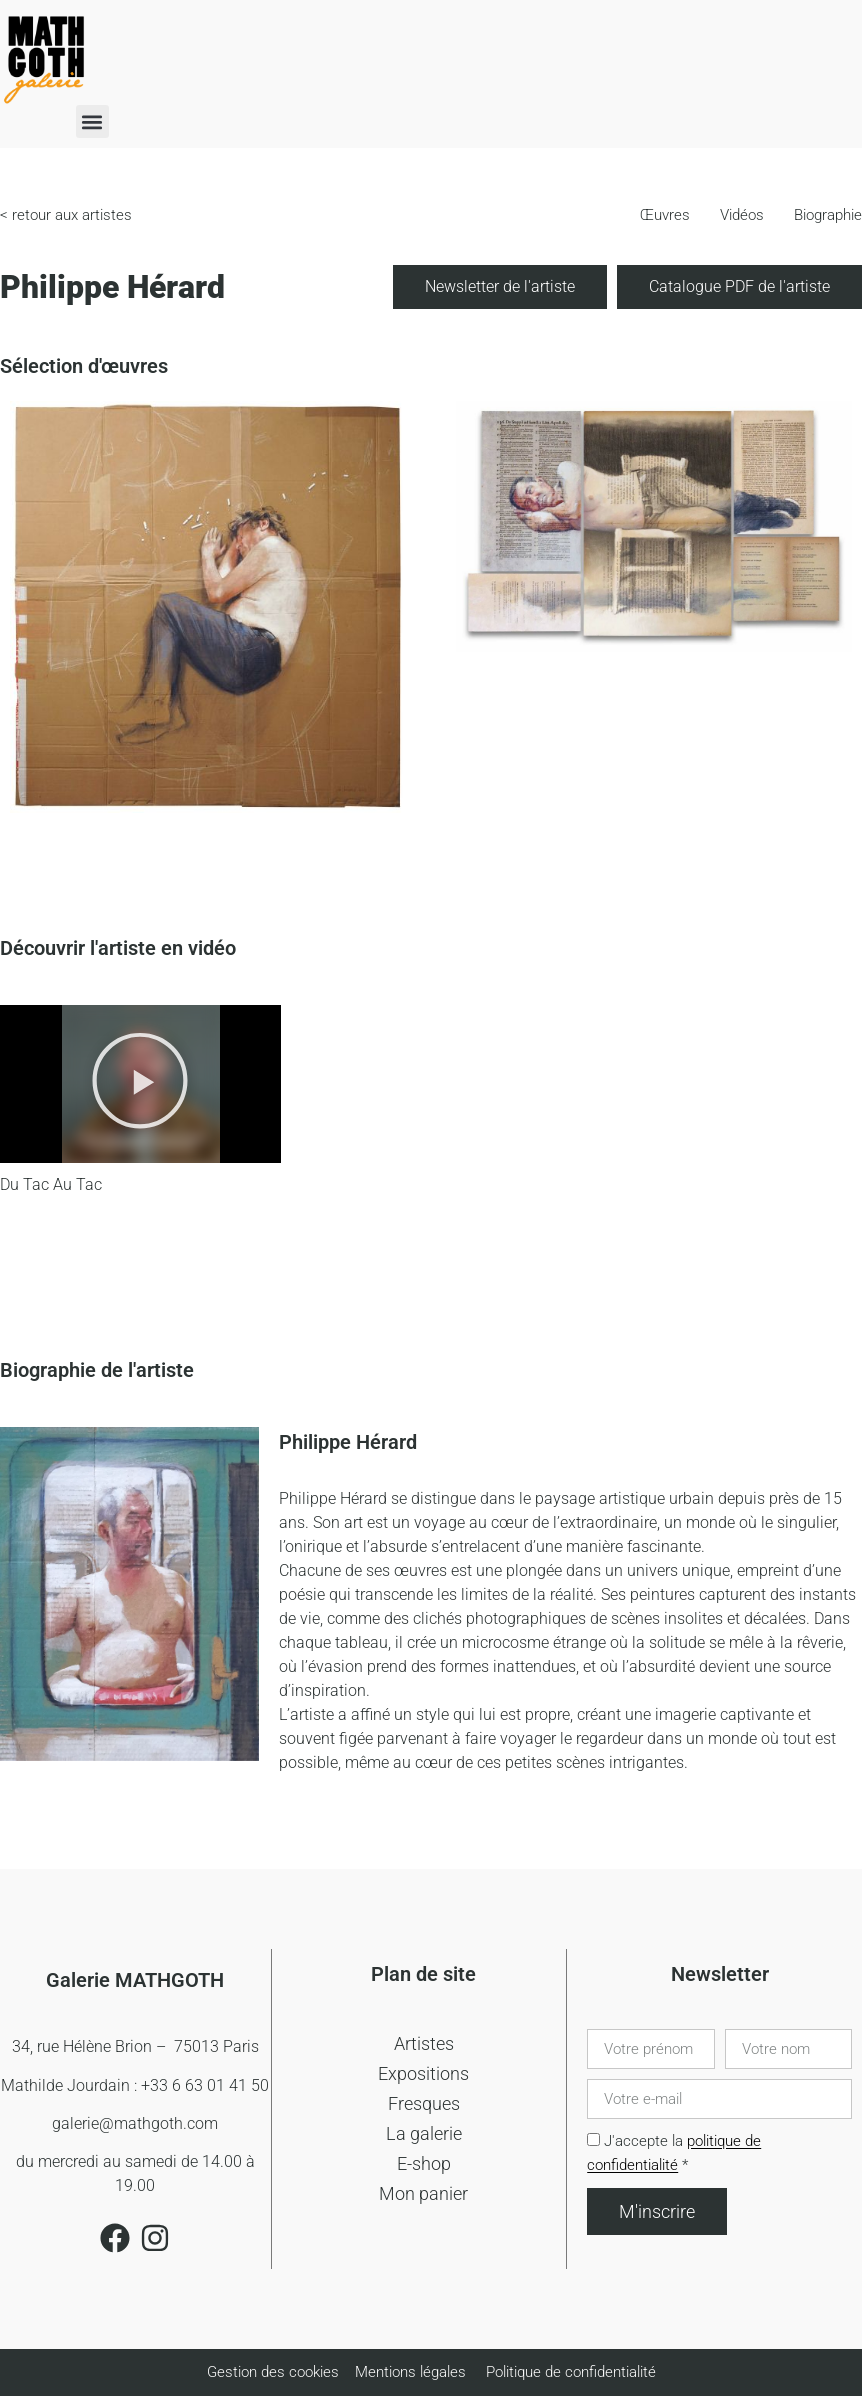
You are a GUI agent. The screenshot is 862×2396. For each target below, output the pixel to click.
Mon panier (423, 2193)
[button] (92, 121)
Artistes (424, 2043)
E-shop (424, 2163)
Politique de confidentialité (571, 2372)
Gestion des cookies (275, 2372)
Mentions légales (410, 2372)
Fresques (424, 2103)
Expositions (423, 2073)
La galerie (424, 2133)
